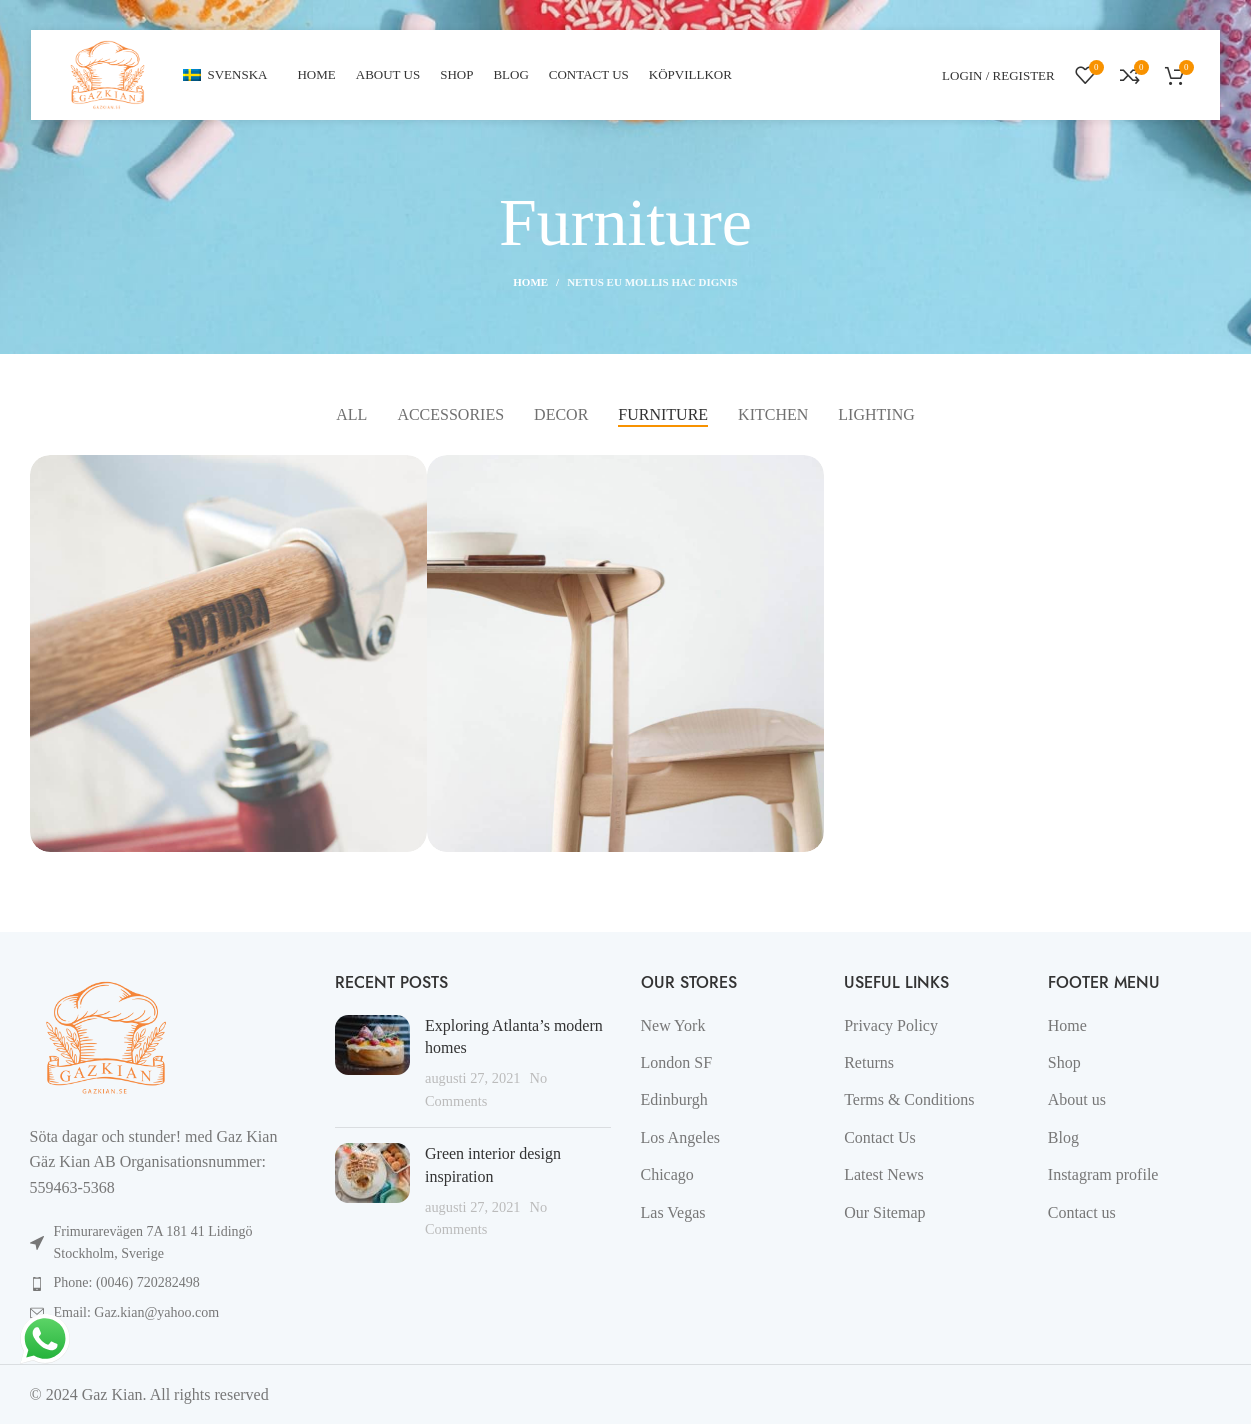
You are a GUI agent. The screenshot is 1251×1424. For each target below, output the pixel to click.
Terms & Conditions (909, 1099)
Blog (1063, 1137)
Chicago (667, 1174)
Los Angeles (681, 1137)
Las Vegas (673, 1212)
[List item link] (168, 1283)
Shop (1064, 1062)
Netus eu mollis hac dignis (652, 282)
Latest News (884, 1174)
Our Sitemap (884, 1212)
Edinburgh (674, 1099)
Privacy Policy (891, 1025)
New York (673, 1025)
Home (530, 282)
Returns (869, 1062)
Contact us (1082, 1212)
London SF (677, 1062)
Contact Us (880, 1137)
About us (1077, 1099)
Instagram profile (1103, 1174)
